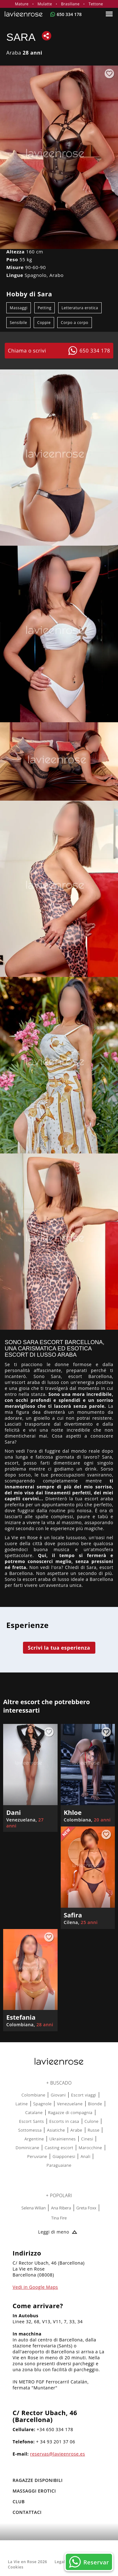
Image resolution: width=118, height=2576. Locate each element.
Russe (94, 2130)
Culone (92, 2121)
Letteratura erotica (80, 307)
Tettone (95, 4)
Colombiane (33, 2095)
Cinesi (87, 2139)
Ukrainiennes (62, 2139)
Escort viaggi (83, 2095)
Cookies (15, 2567)
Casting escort (59, 2147)
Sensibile (18, 322)
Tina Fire (59, 2218)
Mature (22, 4)
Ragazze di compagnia (70, 2112)
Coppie (44, 322)
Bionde (95, 2104)
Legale (61, 2561)
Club (19, 2501)
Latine (21, 2104)
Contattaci (27, 2512)
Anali (85, 2156)
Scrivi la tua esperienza (59, 1647)
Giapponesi (64, 2156)
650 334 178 (69, 14)
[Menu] (110, 13)
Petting (45, 307)
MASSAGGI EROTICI (34, 2491)
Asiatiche (56, 2130)
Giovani (58, 2095)
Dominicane (27, 2147)
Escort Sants (31, 2121)
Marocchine (90, 2147)
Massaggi (18, 307)
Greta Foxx (86, 2208)
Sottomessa (30, 2130)
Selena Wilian (33, 2208)
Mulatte (44, 4)
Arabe (76, 2130)
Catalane (34, 2112)
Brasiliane (70, 4)
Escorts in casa (64, 2121)
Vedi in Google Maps (35, 2287)
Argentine (34, 2139)
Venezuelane (70, 2104)
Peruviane (37, 2156)
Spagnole (42, 2104)
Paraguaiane (59, 2165)
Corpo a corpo (74, 322)
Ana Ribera (61, 2208)
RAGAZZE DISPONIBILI (38, 2480)
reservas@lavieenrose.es (57, 2454)
